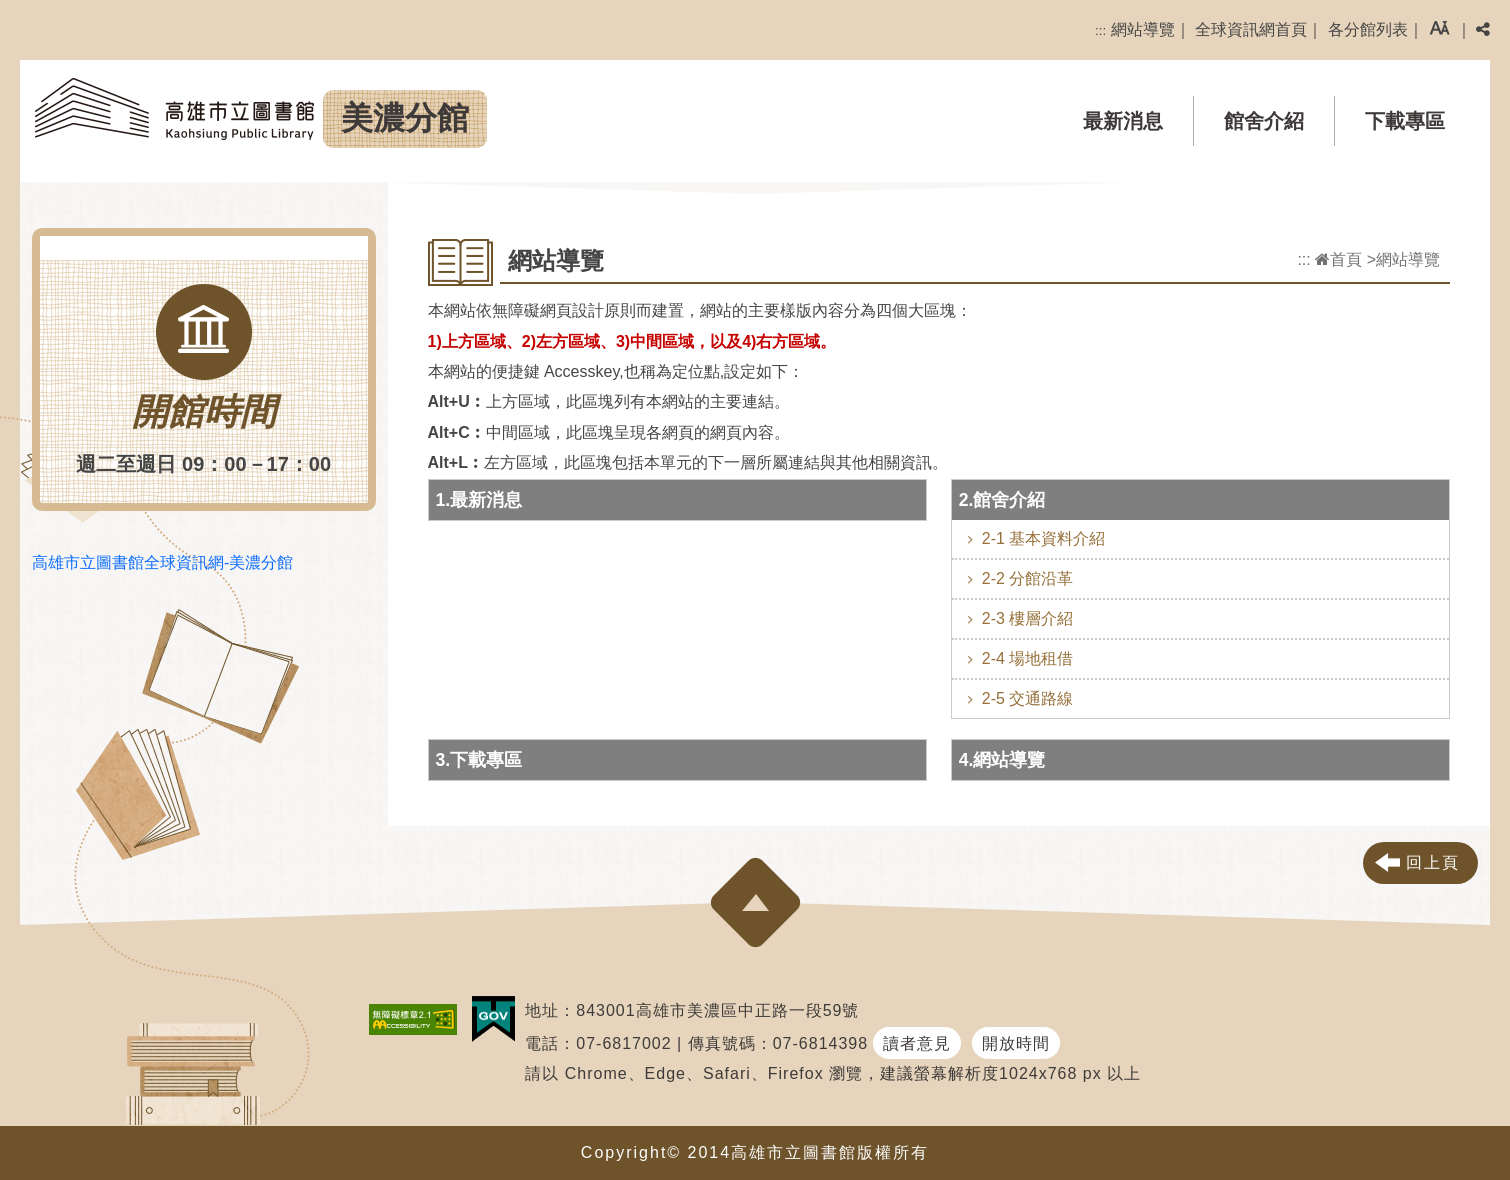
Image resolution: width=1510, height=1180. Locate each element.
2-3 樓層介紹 (1028, 618)
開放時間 (1016, 1043)
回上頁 (1433, 862)
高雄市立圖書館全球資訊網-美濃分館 (162, 562)
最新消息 (1123, 121)
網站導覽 (1143, 29)
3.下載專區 (479, 760)
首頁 (1338, 259)
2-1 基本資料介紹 (1044, 538)
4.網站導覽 (1002, 760)
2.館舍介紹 (1002, 500)
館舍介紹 (1264, 121)
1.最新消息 (479, 500)
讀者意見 (917, 1043)
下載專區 (1405, 121)
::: (1100, 30)
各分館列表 (1368, 29)
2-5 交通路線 (1028, 698)
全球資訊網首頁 (1251, 29)
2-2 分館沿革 (1028, 578)
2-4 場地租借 (1028, 658)
